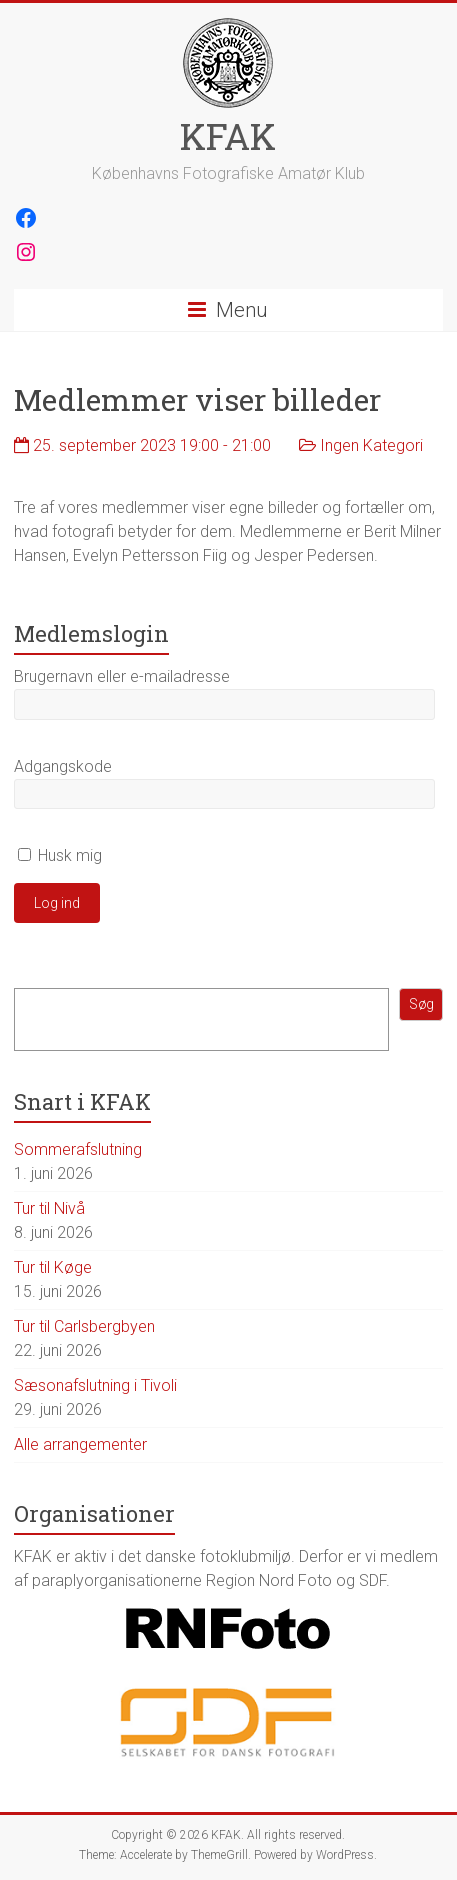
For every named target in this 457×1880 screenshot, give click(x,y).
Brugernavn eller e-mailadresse (122, 676)
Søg (421, 1004)
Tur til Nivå (49, 1208)
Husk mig (60, 855)
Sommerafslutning (78, 1149)
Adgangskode (63, 766)
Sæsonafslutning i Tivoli (95, 1385)
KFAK (228, 136)
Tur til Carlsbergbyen (84, 1326)
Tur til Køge (53, 1267)
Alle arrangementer (80, 1444)
